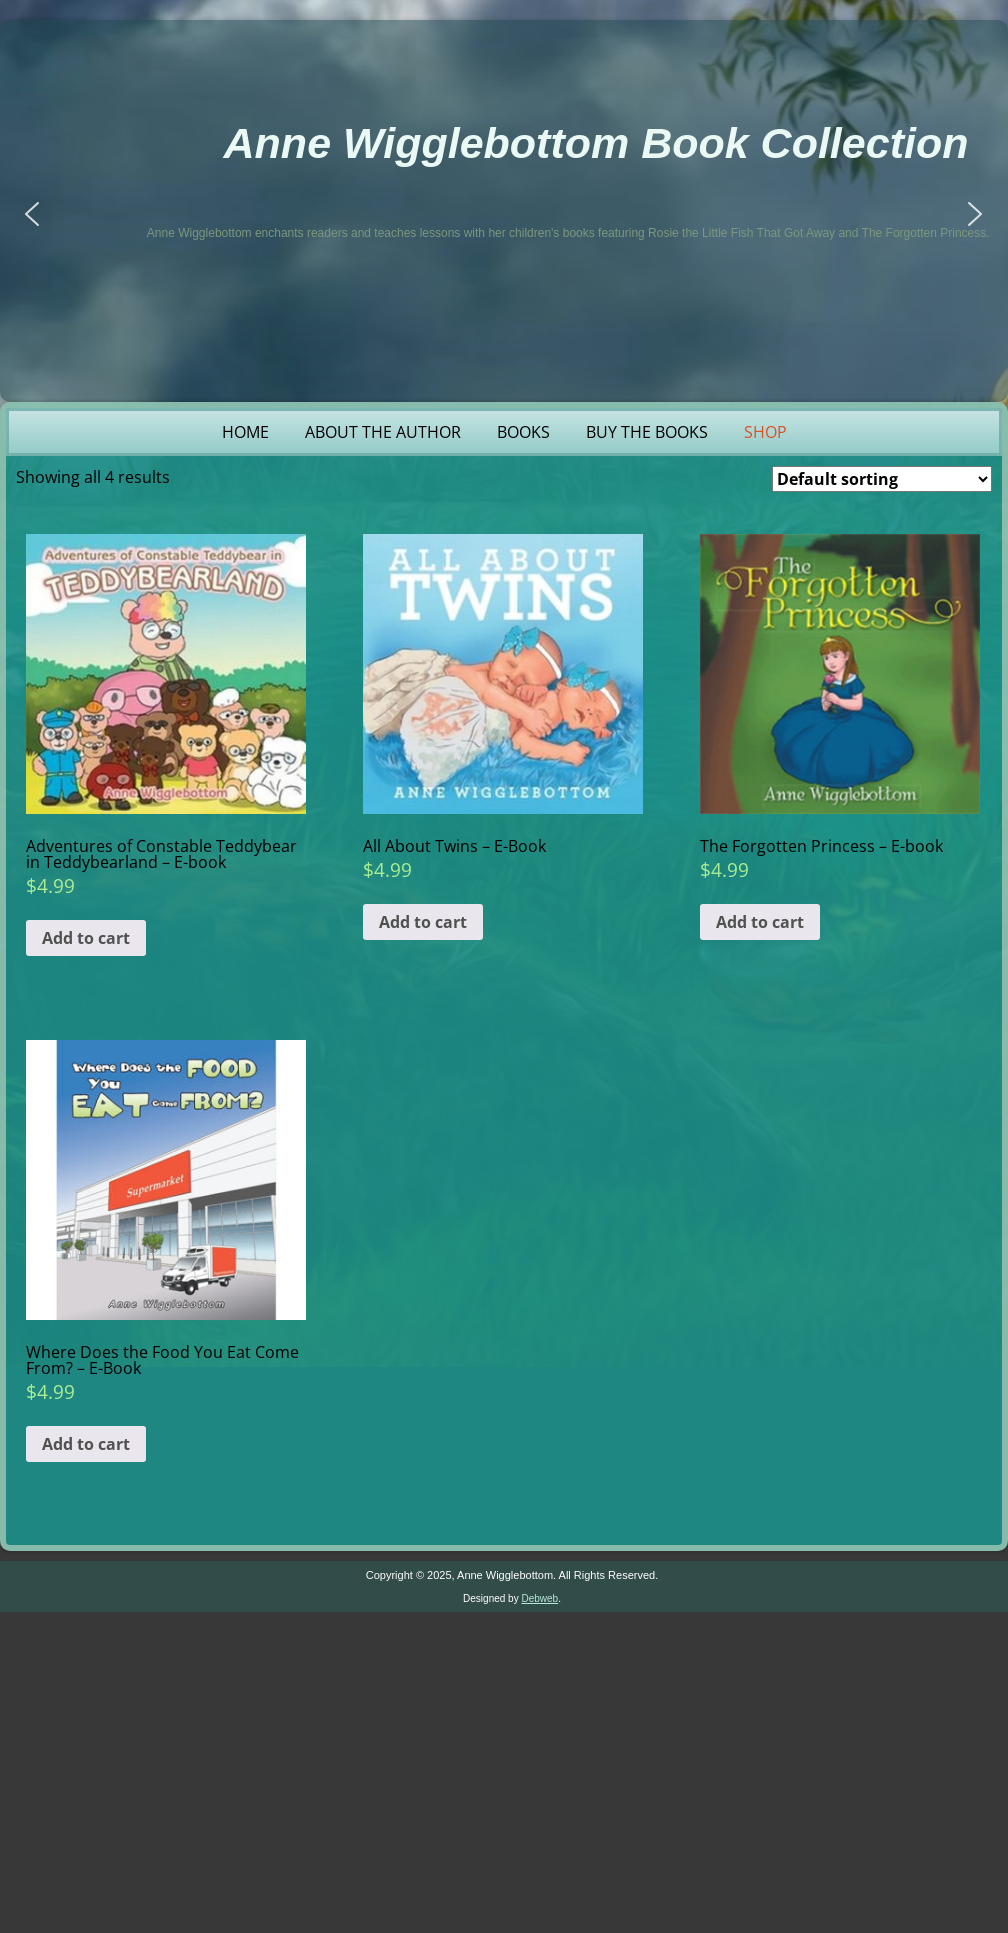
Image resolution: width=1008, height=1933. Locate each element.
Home (245, 432)
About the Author (383, 432)
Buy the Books (647, 432)
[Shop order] (882, 479)
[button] (32, 214)
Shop (765, 432)
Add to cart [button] (86, 938)
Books (523, 432)
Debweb (539, 1598)
